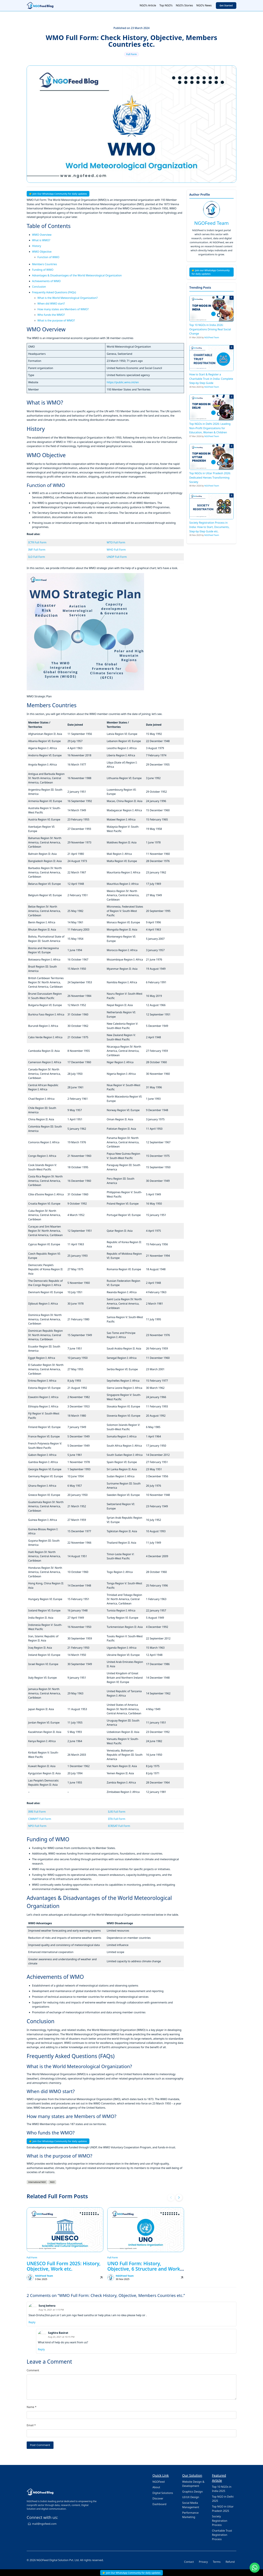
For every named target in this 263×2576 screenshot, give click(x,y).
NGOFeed (158, 2482)
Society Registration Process (219, 2521)
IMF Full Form (36, 549)
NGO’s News (204, 5)
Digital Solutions (162, 2493)
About (156, 2487)
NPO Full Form (37, 1826)
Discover (157, 2498)
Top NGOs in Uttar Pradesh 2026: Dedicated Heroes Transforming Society (210, 477)
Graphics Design (192, 2491)
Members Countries (44, 264)
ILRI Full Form (116, 1811)
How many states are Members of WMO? (63, 309)
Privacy (203, 2562)
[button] (179, 2197)
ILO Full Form (36, 557)
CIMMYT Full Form (39, 1819)
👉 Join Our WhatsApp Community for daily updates (58, 193)
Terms (217, 2562)
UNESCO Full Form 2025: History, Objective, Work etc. (63, 2266)
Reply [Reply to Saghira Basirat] (41, 2349)
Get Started (226, 5)
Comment (33, 2370)
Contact (189, 2562)
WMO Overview (41, 235)
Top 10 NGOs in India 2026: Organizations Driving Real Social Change (210, 329)
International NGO (37, 2182)
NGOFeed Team (44, 2275)
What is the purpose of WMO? (56, 320)
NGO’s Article (148, 5)
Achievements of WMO (46, 281)
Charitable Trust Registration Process (222, 2535)
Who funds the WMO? (51, 315)
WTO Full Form (116, 542)
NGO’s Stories (184, 5)
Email (31, 2425)
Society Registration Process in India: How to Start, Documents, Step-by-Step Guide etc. (209, 527)
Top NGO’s (166, 5)
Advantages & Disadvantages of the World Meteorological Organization (77, 275)
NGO (52, 2182)
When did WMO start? (51, 303)
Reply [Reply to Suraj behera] (32, 2322)
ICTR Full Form (37, 542)
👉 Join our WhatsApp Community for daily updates (211, 272)
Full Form (131, 54)
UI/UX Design (190, 2497)
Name (31, 2407)
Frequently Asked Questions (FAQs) (54, 292)
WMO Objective (41, 251)
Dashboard (159, 2504)
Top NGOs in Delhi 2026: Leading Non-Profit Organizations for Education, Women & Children (210, 428)
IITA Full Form (116, 1819)
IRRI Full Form (37, 1811)
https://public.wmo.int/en (123, 382)
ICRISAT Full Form (119, 1826)
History (36, 246)
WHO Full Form (116, 549)
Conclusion (39, 286)
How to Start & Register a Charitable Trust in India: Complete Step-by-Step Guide (211, 379)
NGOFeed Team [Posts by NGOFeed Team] (211, 223)
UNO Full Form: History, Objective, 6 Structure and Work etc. (143, 2268)
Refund (230, 2562)
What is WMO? (41, 240)
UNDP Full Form (117, 557)
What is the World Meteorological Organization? (67, 298)
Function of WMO (48, 257)
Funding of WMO (42, 270)
